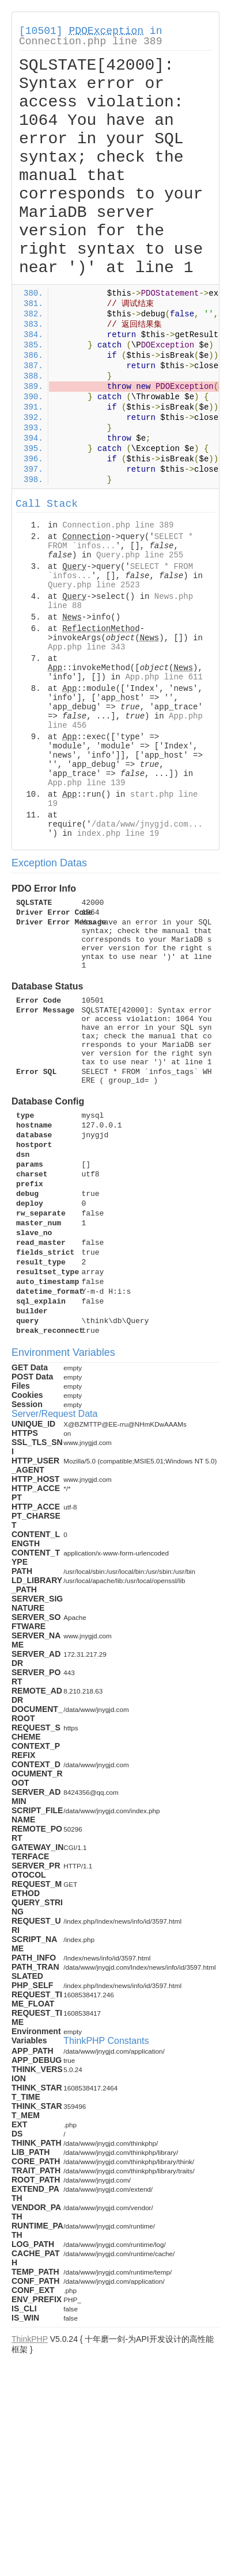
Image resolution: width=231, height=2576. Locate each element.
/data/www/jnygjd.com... (147, 824)
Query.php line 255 (139, 555)
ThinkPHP (30, 2339)
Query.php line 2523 (94, 585)
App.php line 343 (86, 647)
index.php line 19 (118, 833)
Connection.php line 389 (90, 41)
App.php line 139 (86, 783)
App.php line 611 (163, 677)
